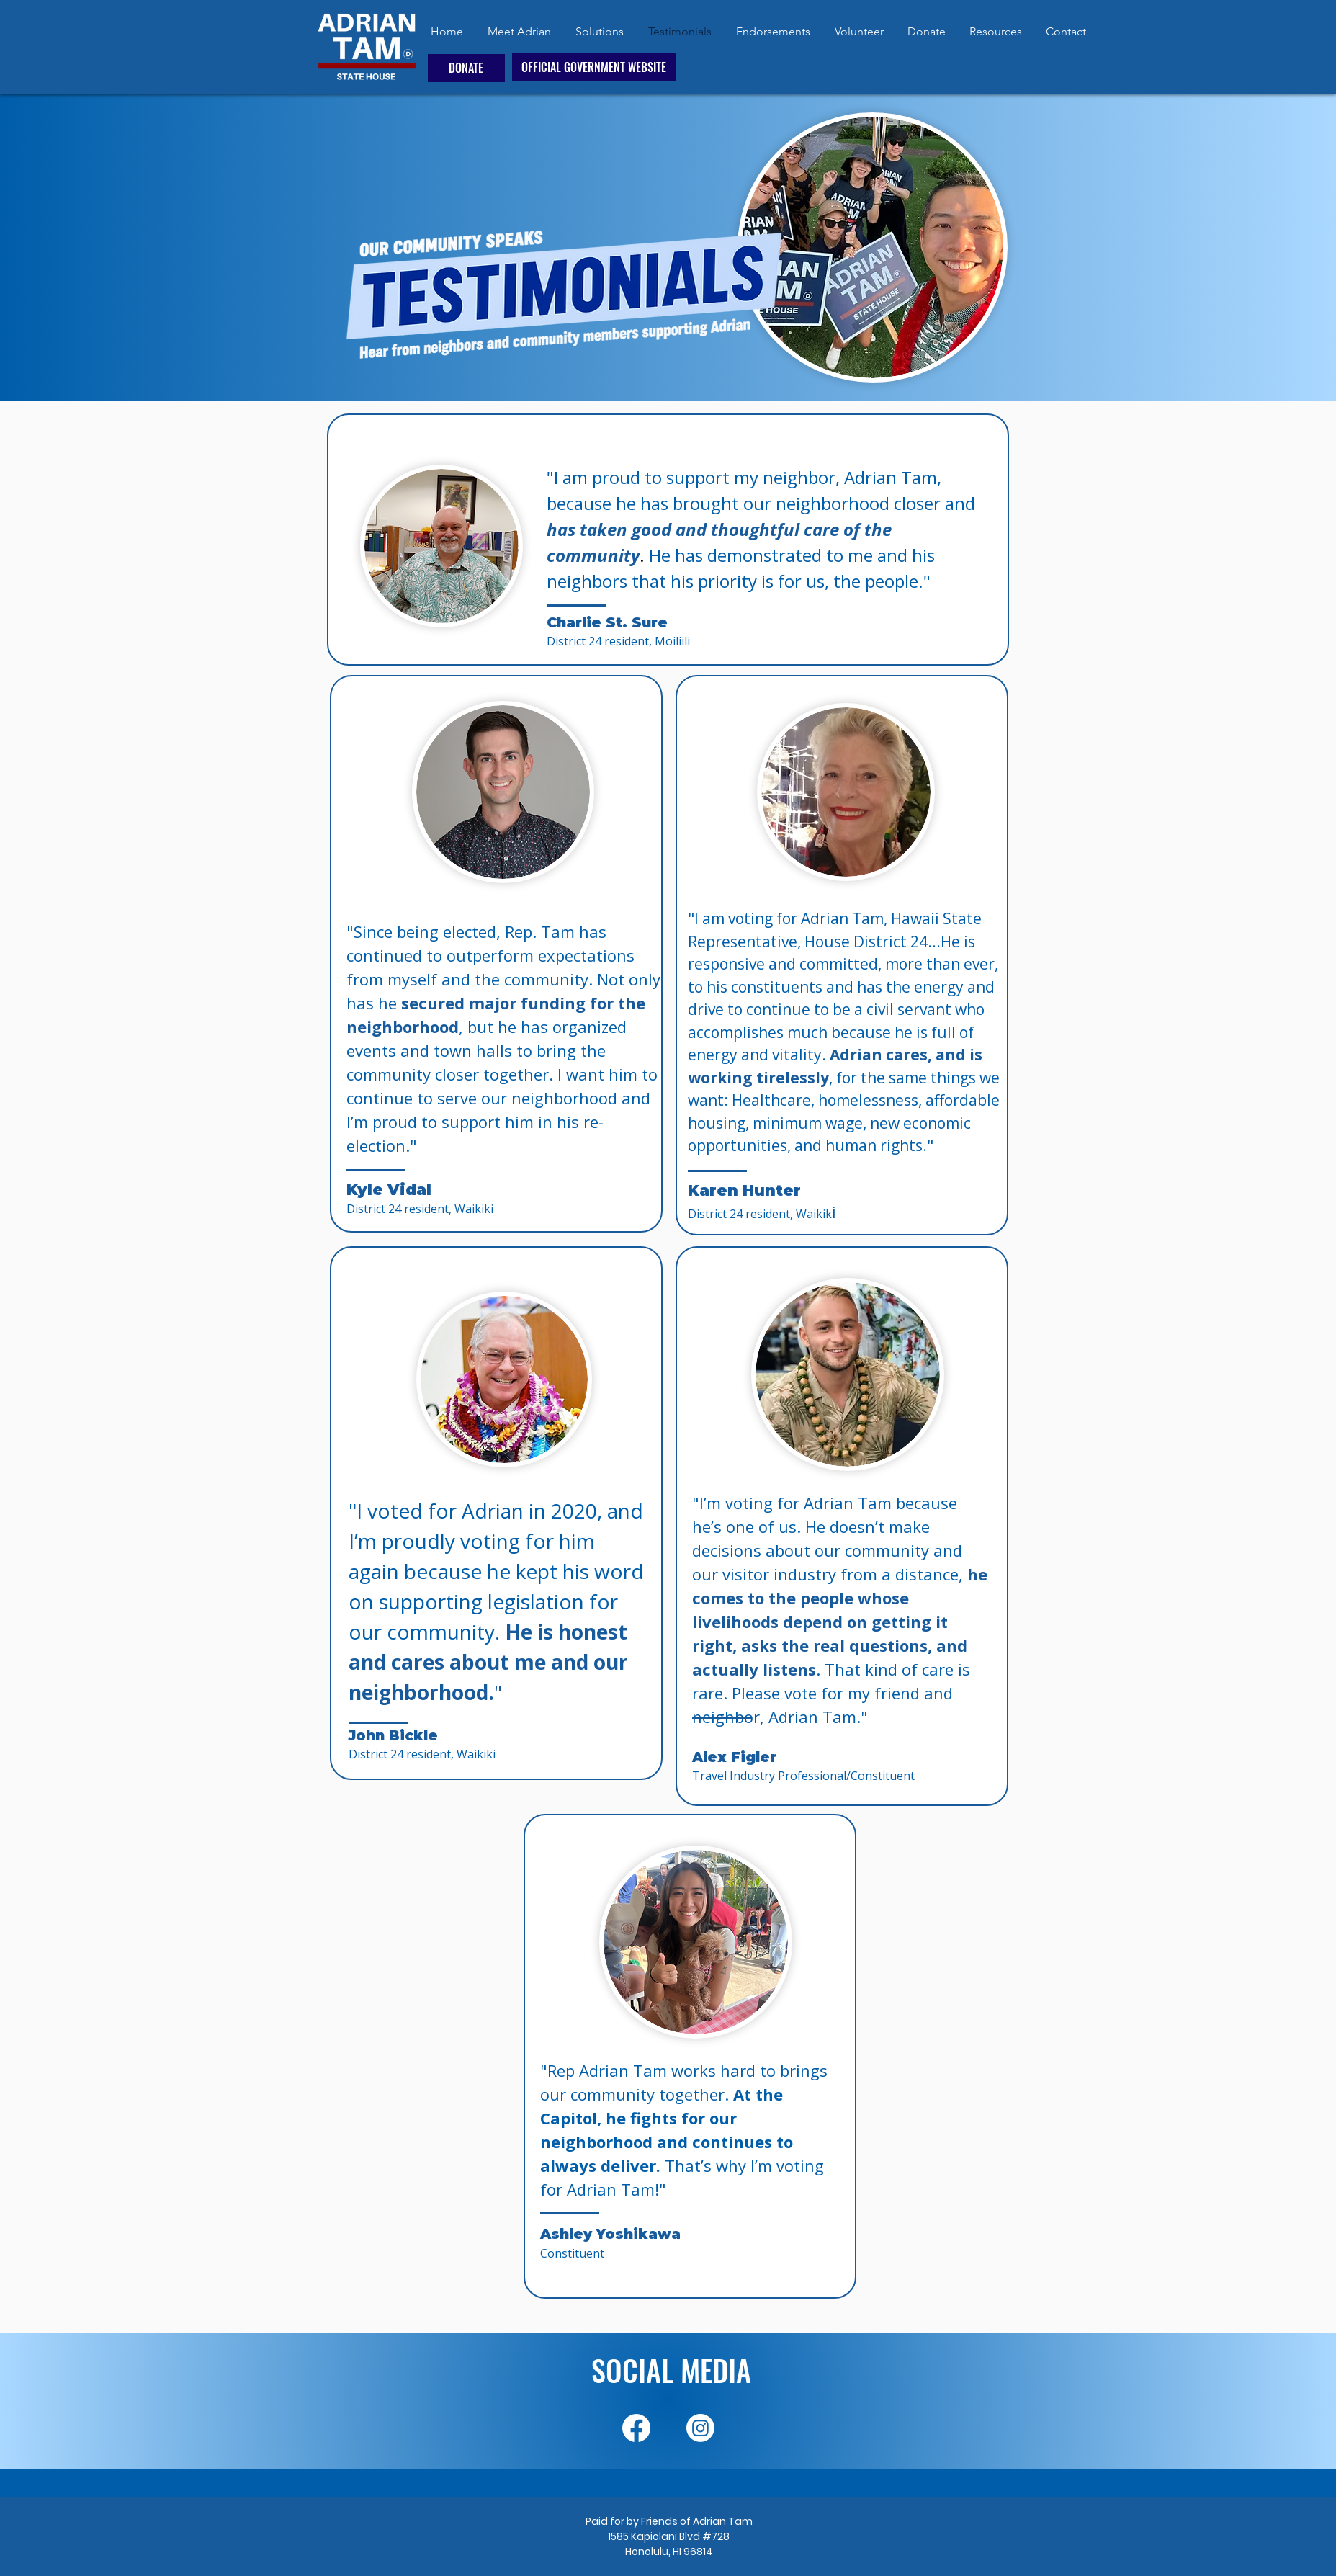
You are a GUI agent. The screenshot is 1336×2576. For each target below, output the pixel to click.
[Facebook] (636, 2428)
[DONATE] (466, 68)
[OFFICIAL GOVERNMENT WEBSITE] (594, 67)
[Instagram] (700, 2428)
